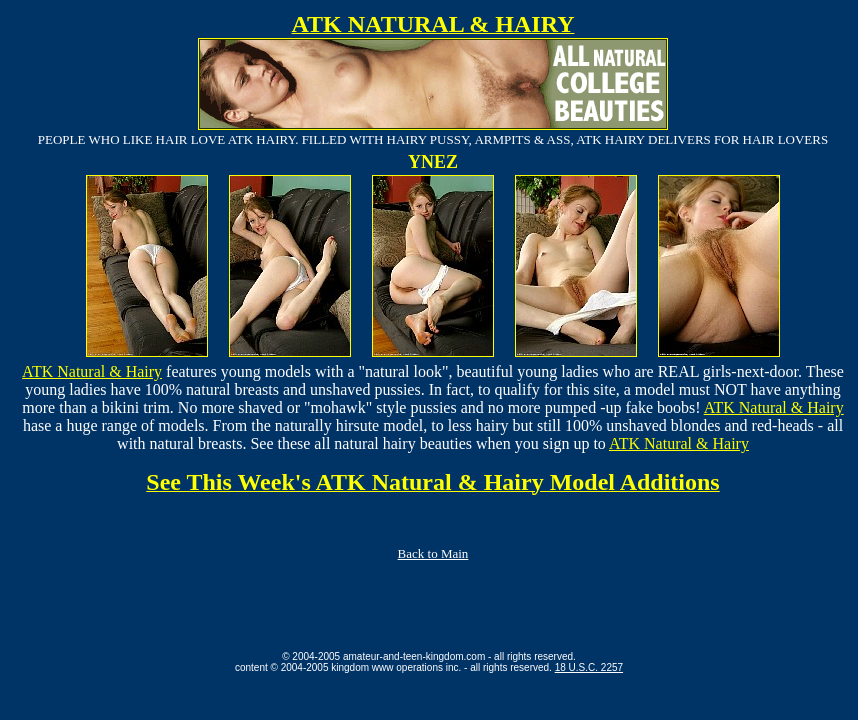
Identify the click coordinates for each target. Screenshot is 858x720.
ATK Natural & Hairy (92, 371)
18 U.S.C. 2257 (589, 667)
